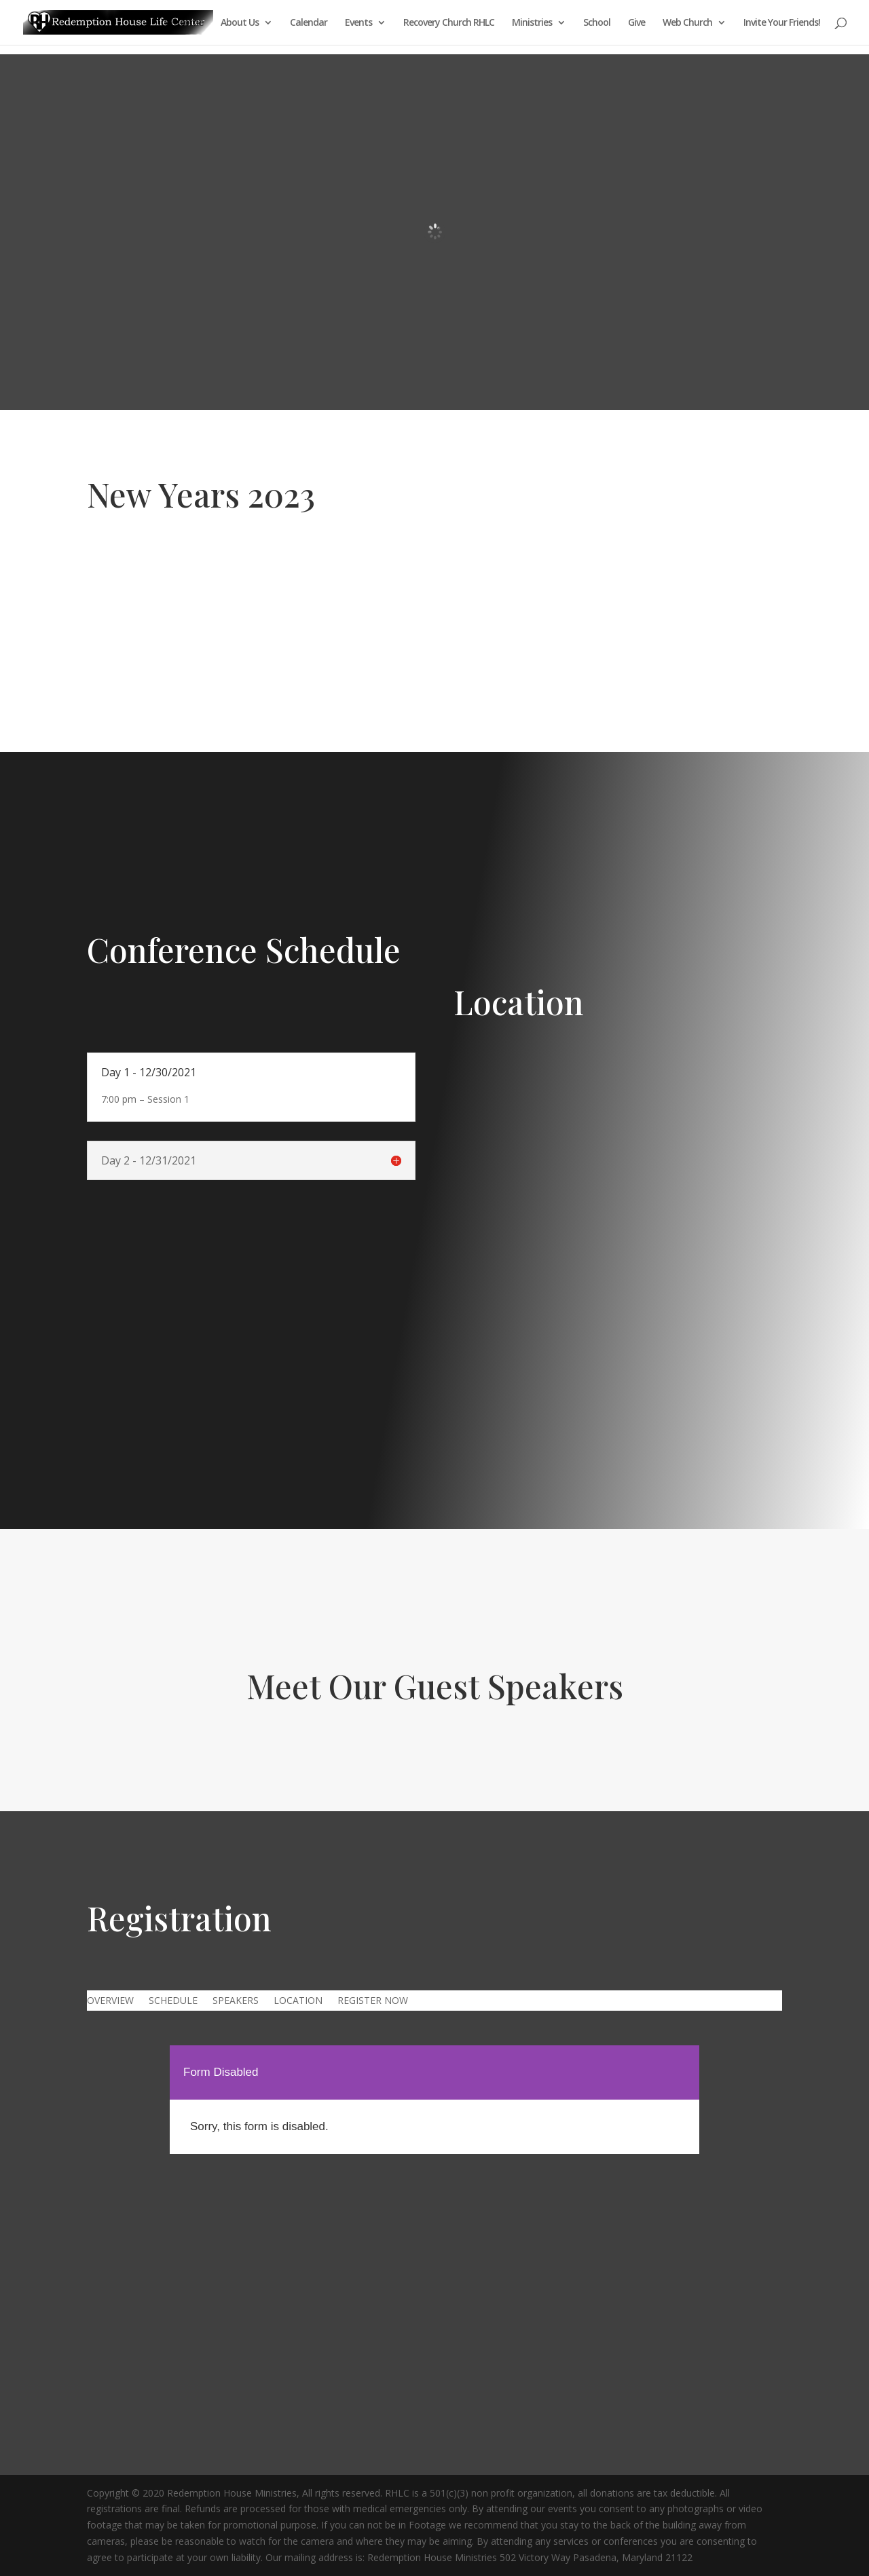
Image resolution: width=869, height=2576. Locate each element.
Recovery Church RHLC (448, 23)
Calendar (308, 23)
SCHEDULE (173, 2001)
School (596, 23)
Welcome (184, 23)
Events (358, 23)
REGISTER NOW (372, 2001)
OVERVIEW (110, 2001)
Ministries (532, 23)
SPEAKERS (235, 2001)
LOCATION (298, 2001)
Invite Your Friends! (781, 23)
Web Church (687, 23)
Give (636, 23)
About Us (240, 23)
